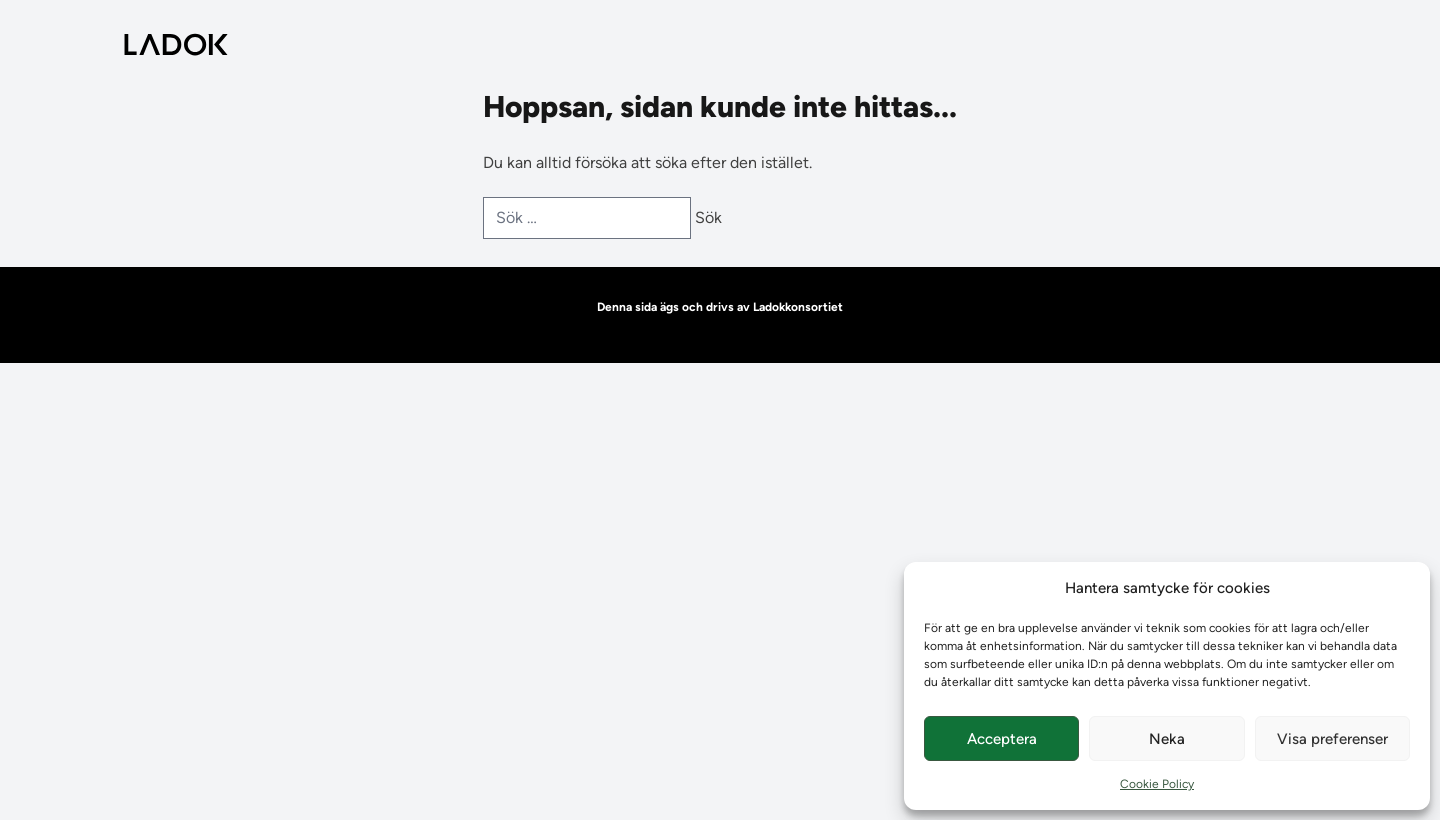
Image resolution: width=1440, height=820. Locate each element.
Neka (1167, 739)
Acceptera (1002, 739)
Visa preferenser (1332, 739)
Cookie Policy (1157, 784)
